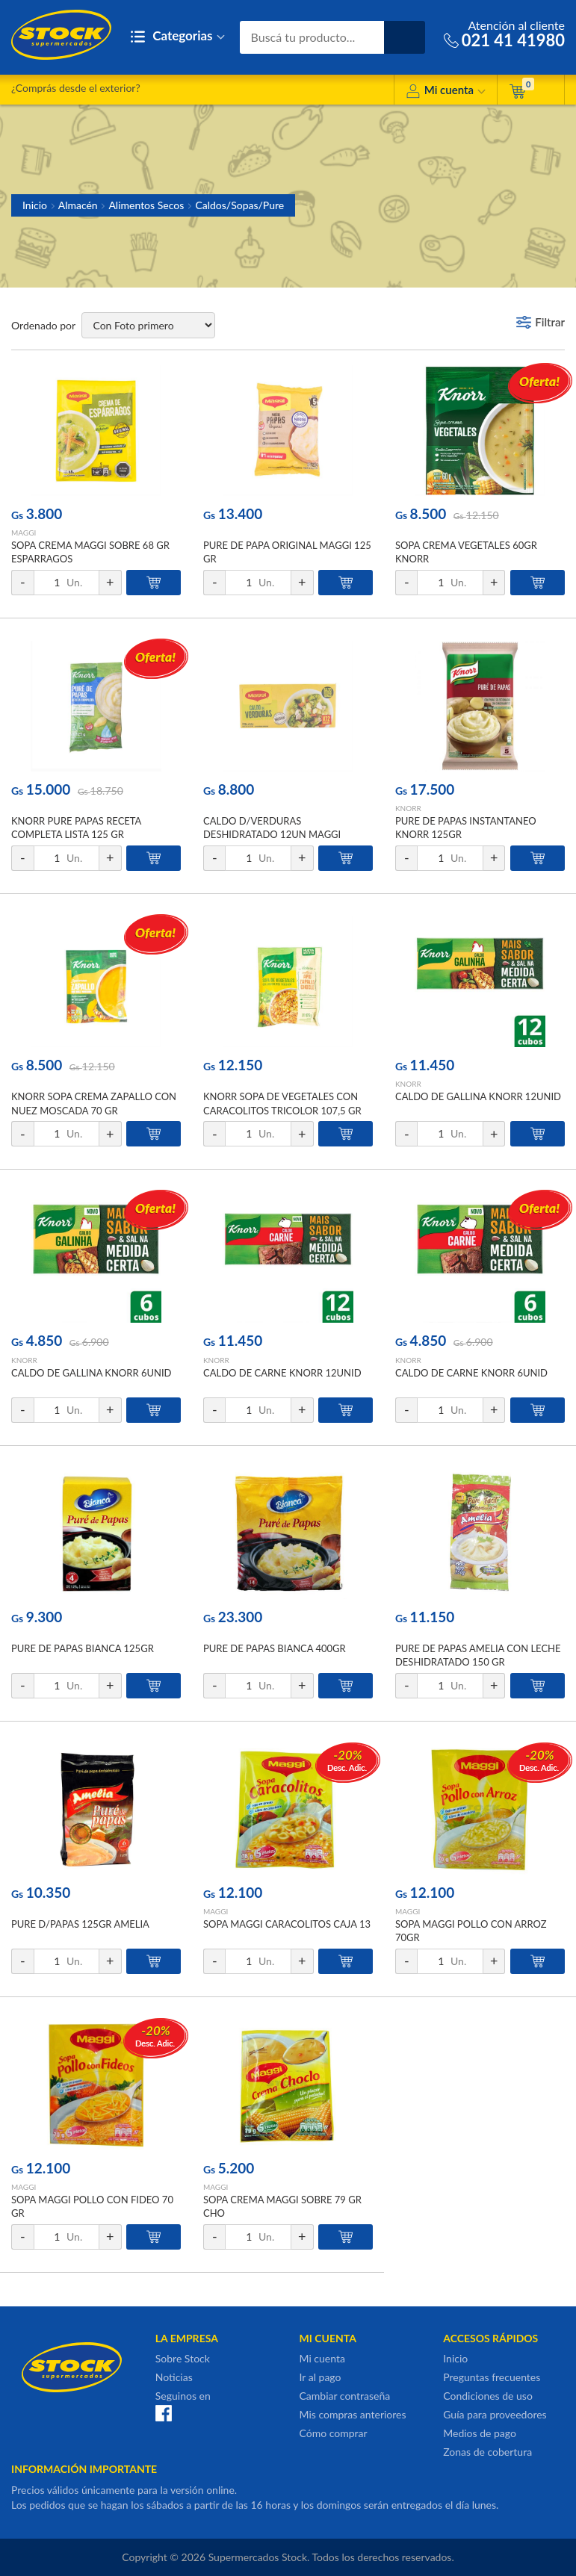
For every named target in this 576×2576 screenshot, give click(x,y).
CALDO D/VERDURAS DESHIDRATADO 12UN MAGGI (272, 827)
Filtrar (550, 322)
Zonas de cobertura (487, 2451)
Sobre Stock (182, 2358)
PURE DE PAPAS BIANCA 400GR (274, 1648)
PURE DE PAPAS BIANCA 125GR (82, 1648)
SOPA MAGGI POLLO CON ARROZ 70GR (471, 1930)
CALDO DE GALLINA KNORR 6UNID (91, 1373)
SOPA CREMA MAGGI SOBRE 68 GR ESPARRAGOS (90, 552)
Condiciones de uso (488, 2395)
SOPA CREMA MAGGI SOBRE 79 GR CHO (282, 2206)
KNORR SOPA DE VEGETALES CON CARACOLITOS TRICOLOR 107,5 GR (282, 1103)
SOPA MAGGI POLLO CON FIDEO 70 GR (92, 2206)
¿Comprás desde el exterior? (75, 87)
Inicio (34, 205)
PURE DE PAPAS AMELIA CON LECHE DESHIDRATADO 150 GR (478, 1655)
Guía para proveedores (494, 2414)
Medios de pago (479, 2433)
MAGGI (23, 532)
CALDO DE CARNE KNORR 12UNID (282, 1373)
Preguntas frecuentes (491, 2377)
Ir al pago (320, 2377)
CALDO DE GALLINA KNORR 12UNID (478, 1096)
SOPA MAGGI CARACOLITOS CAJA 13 (287, 1924)
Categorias (177, 37)
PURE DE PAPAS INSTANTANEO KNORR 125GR (465, 827)
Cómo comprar (334, 2433)
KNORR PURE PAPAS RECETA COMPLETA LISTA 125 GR (76, 827)
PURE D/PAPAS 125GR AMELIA (80, 1924)
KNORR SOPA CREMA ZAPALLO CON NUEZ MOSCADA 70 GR (93, 1103)
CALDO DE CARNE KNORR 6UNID (471, 1373)
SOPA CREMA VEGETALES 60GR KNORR (466, 552)
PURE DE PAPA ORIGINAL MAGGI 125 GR (287, 552)
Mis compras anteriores (353, 2414)
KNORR (408, 808)
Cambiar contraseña (345, 2395)
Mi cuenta (446, 92)
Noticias (174, 2377)
